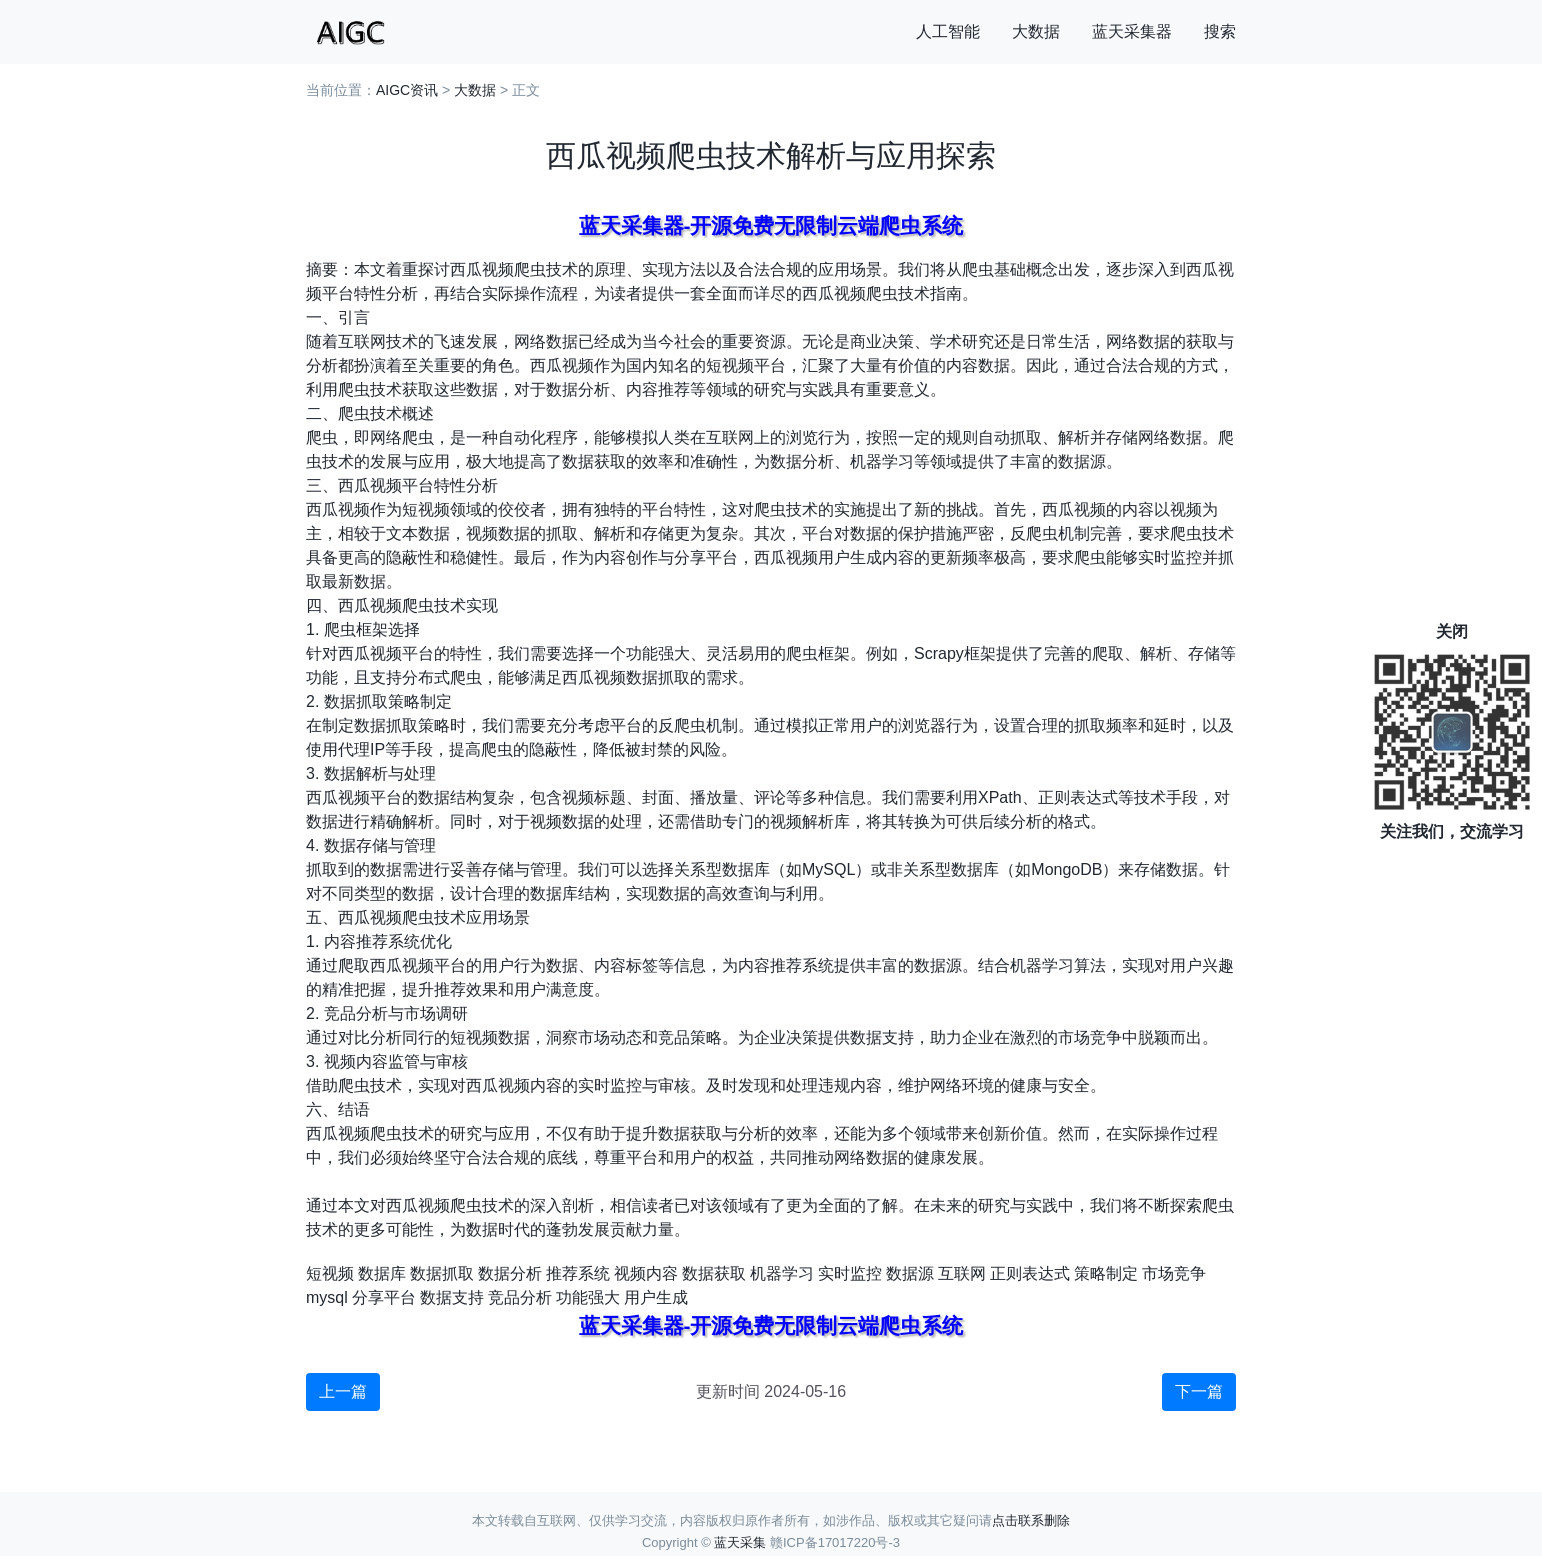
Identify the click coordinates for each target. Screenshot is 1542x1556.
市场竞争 (1174, 1273)
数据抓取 (442, 1273)
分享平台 (384, 1297)
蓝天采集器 (1132, 31)
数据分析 (510, 1273)
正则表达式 (1030, 1273)
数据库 (382, 1273)
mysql (327, 1297)
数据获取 (714, 1273)
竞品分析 (520, 1297)
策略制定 (1106, 1273)
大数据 (1036, 31)
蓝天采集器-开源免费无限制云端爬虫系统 (771, 225)
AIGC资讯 (407, 90)
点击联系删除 (1031, 1520)
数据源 (910, 1273)
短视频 (330, 1273)
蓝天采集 (740, 1542)
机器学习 (782, 1273)
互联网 (962, 1273)
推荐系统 (578, 1273)
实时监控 (850, 1273)
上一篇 (343, 1391)
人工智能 (948, 31)
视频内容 (646, 1273)
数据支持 (452, 1297)
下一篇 (1199, 1391)
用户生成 (656, 1297)
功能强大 (588, 1297)
